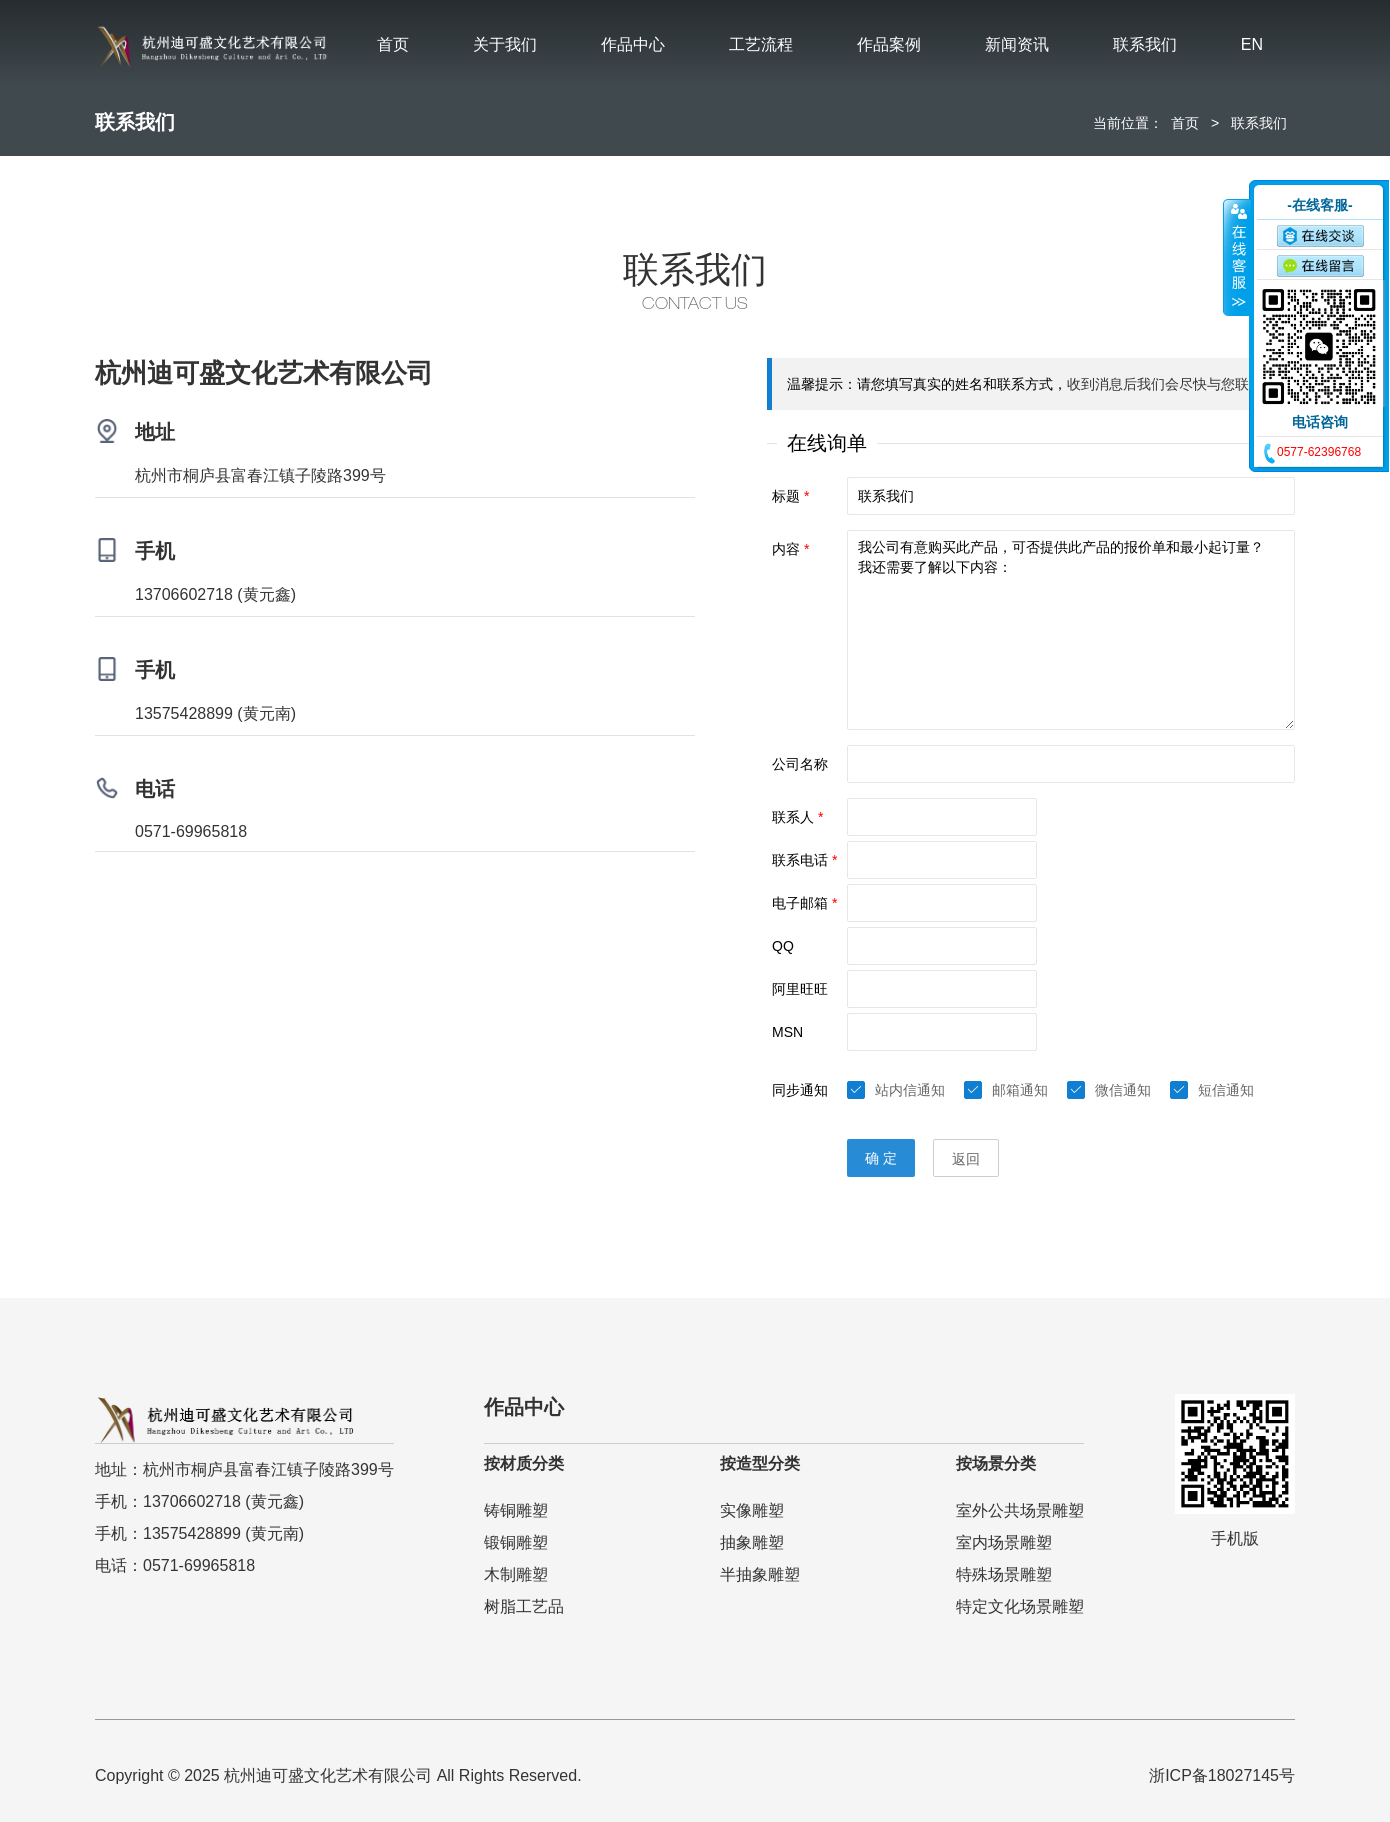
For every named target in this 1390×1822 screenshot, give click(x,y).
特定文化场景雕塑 (1020, 1606)
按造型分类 (760, 1463)
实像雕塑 (752, 1510)
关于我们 (505, 44)
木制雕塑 (516, 1574)
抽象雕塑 (752, 1542)
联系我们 (1145, 44)
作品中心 (633, 44)
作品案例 (889, 44)
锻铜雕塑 (516, 1542)
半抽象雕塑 (760, 1574)
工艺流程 (761, 44)
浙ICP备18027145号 (1222, 1775)
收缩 (1237, 257)
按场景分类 (996, 1463)
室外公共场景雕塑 (1020, 1510)
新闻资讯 (1017, 44)
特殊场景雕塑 (1004, 1574)
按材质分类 (524, 1463)
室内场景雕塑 (1004, 1542)
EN (1252, 44)
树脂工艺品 (524, 1606)
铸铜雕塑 (516, 1510)
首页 (393, 44)
